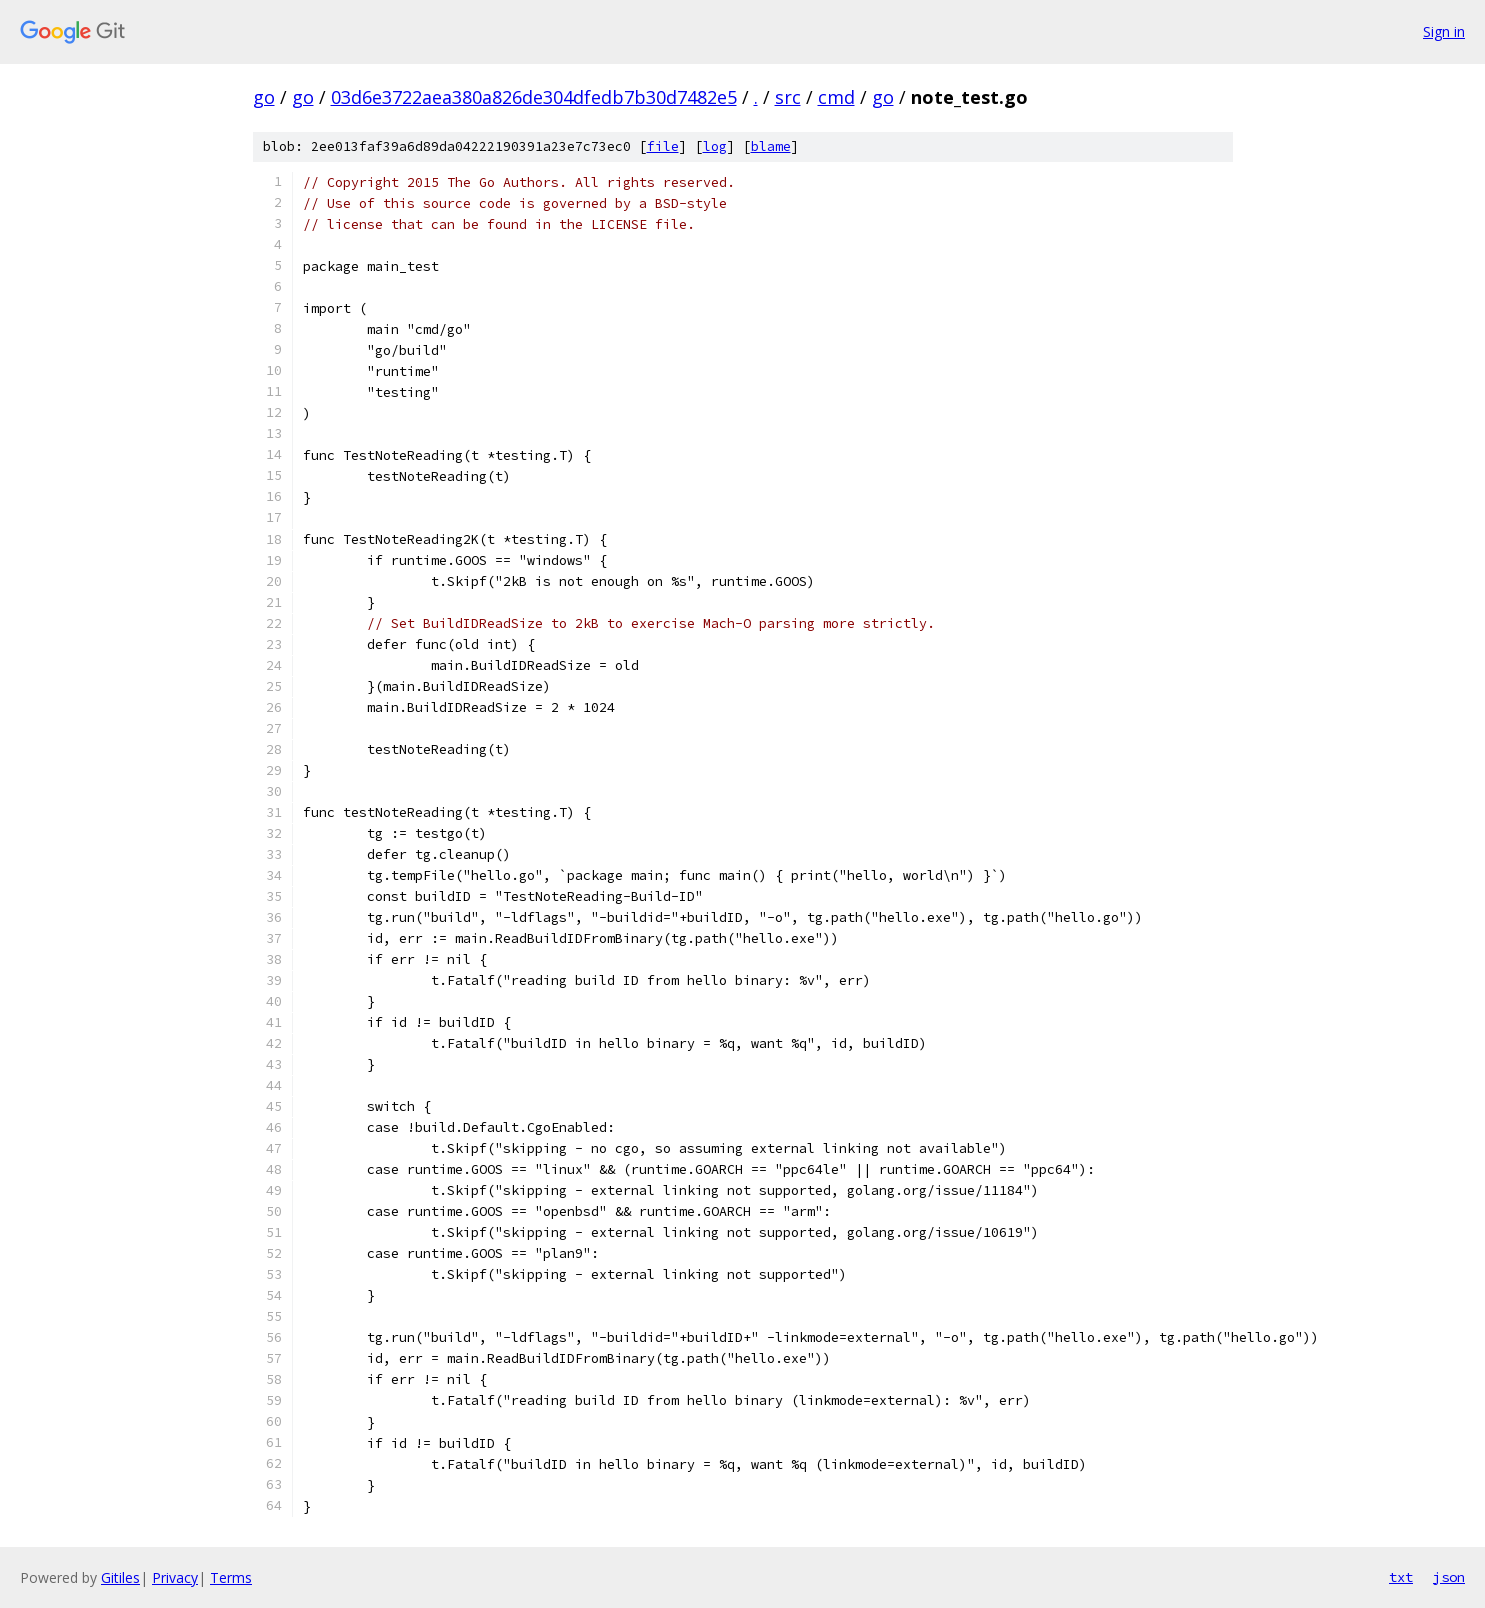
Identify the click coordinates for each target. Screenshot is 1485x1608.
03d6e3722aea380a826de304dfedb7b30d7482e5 (534, 97)
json (1449, 1577)
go (264, 97)
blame (771, 146)
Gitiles (120, 1577)
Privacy (175, 1577)
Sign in (1444, 31)
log (715, 146)
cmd (836, 97)
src (788, 97)
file (663, 146)
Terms (231, 1577)
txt (1401, 1577)
